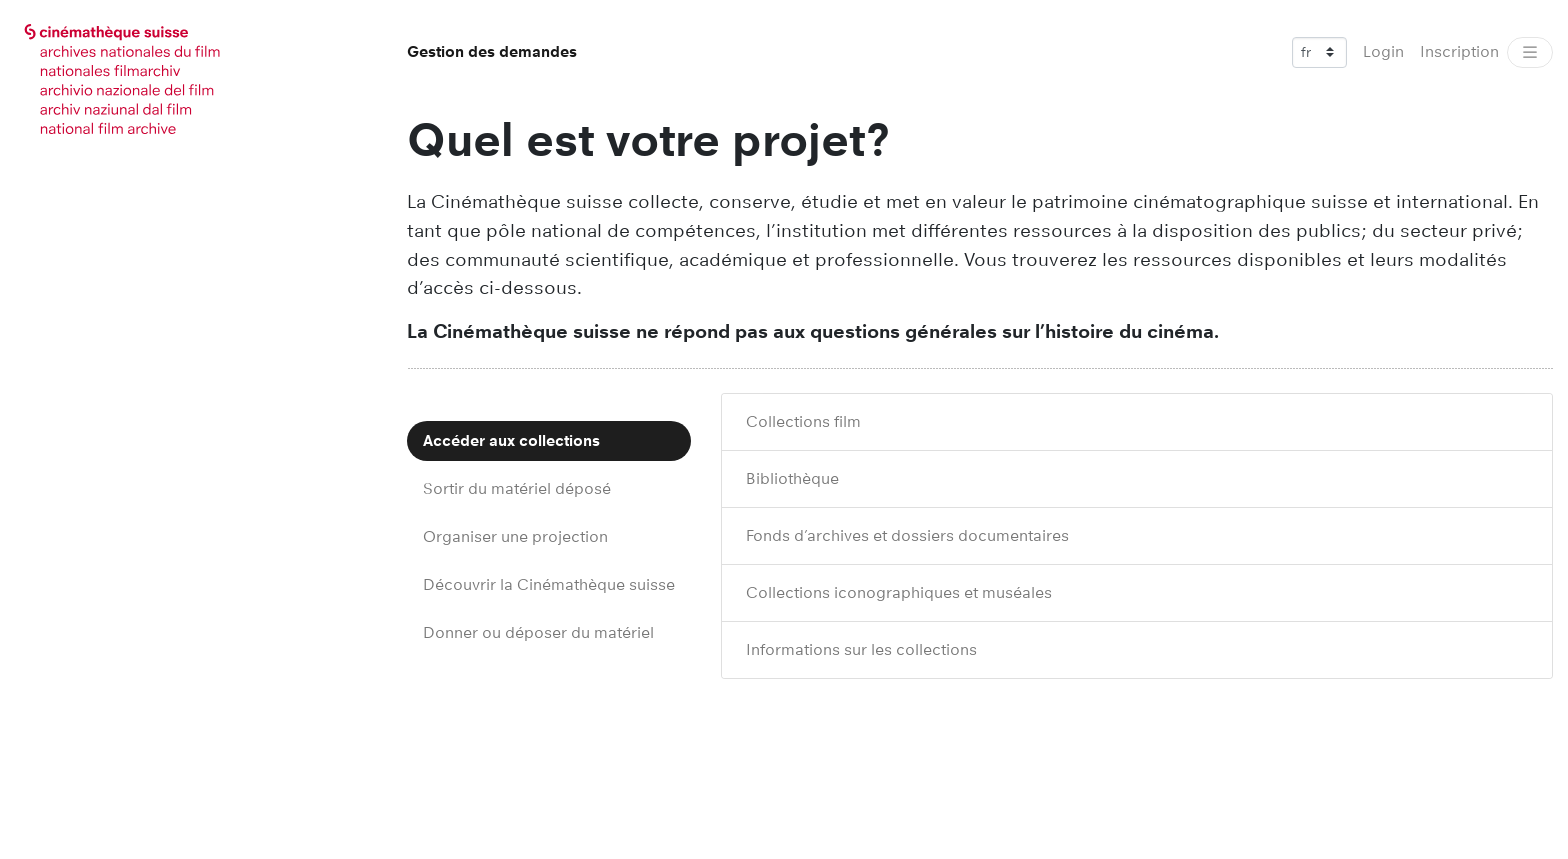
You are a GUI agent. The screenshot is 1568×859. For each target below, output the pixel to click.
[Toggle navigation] (1530, 52)
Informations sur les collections (861, 649)
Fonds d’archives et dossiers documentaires (907, 535)
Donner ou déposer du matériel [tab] (538, 632)
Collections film (803, 421)
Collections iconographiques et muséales (899, 592)
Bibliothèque (792, 478)
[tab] (549, 441)
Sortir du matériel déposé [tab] (517, 488)
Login (1383, 51)
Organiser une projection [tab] (515, 536)
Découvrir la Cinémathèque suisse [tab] (549, 584)
